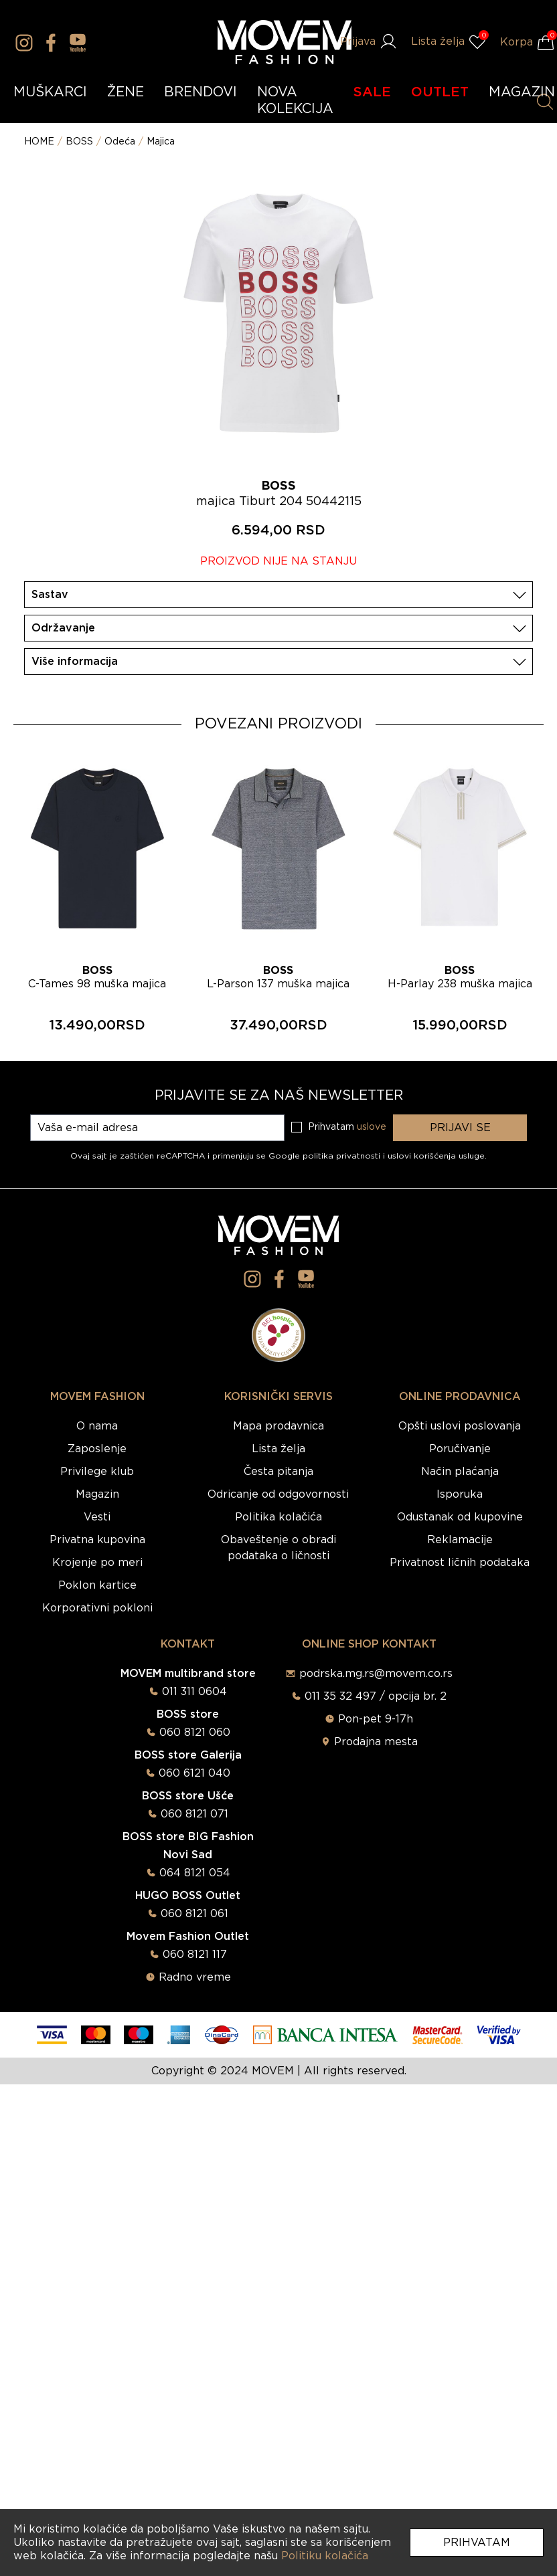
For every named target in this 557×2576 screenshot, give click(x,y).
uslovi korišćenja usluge (436, 1156)
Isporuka (459, 1494)
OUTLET (440, 92)
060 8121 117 (195, 1954)
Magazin (97, 1494)
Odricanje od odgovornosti (278, 1494)
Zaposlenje (97, 1449)
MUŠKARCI (50, 92)
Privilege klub (97, 1471)
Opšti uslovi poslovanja (459, 1426)
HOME (39, 141)
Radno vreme (195, 1977)
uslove (371, 1127)
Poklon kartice (97, 1585)
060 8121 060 (194, 1732)
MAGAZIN (522, 92)
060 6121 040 (194, 1773)
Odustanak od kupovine (460, 1517)
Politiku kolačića (324, 2556)
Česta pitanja (278, 1471)
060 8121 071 (194, 1814)
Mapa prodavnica (278, 1426)
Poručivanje (460, 1449)
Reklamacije (460, 1539)
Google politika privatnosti (325, 1156)
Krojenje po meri (97, 1562)
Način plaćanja (460, 1471)
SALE (372, 92)
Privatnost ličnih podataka (460, 1562)
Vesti (97, 1517)
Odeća (119, 141)
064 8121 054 (194, 1873)
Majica (161, 141)
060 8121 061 (194, 1913)
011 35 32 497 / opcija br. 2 (376, 1696)
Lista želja (278, 1449)
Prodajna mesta (376, 1742)
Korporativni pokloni (97, 1608)
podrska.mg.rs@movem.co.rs (376, 1673)
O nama (97, 1426)
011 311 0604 (194, 1691)
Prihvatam (476, 2542)
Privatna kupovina (97, 1539)
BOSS (79, 141)
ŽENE (125, 92)
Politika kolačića (278, 1517)
